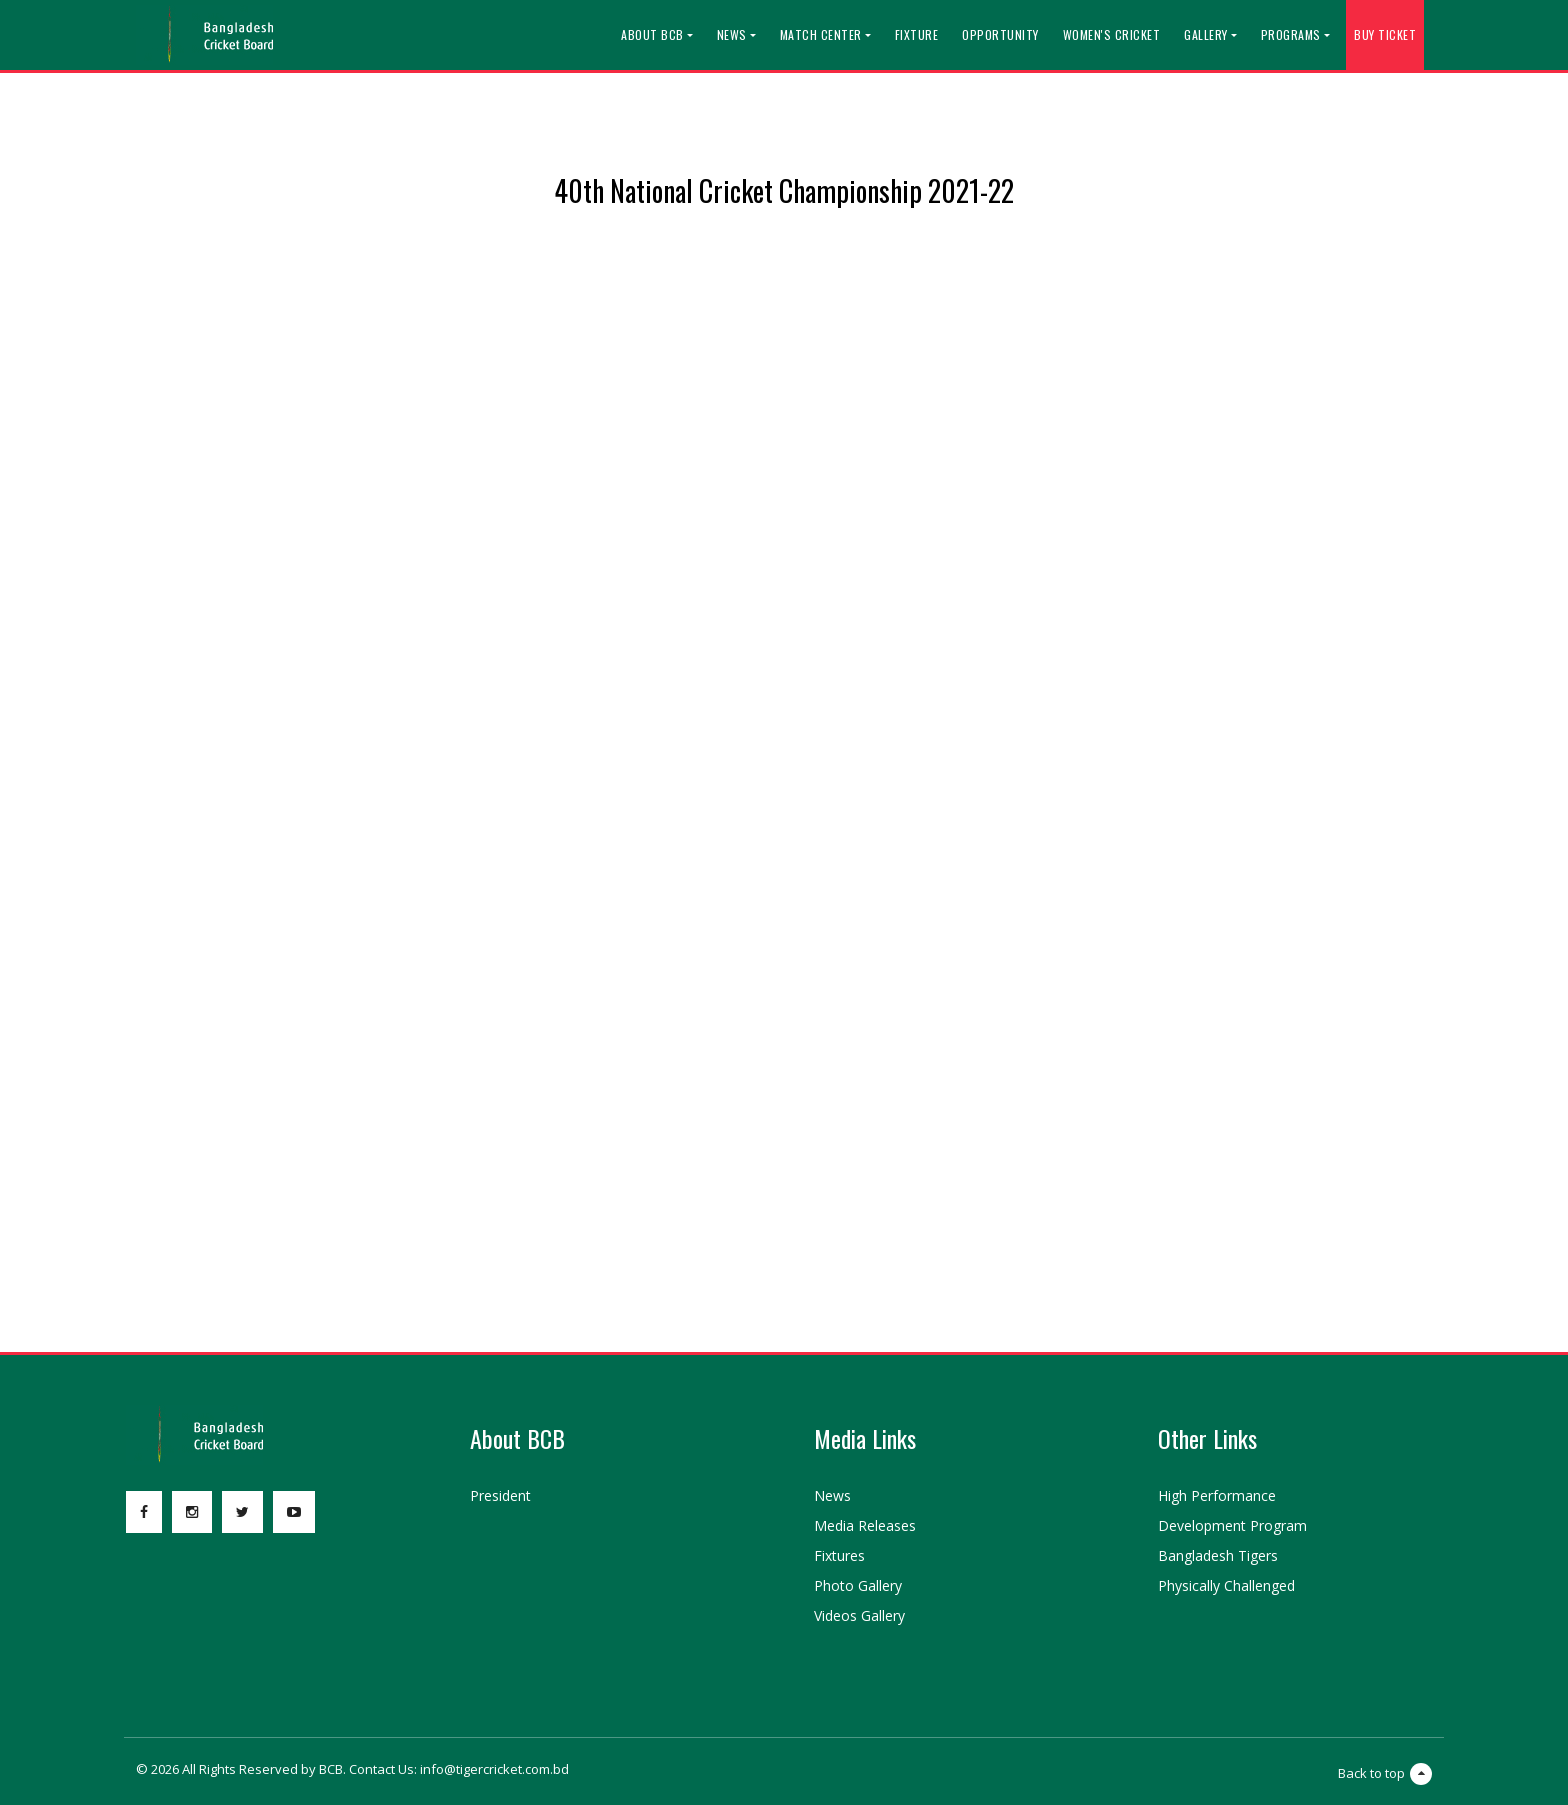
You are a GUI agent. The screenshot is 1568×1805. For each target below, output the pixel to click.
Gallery (1206, 34)
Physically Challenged (1226, 1585)
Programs (1291, 34)
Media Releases (865, 1525)
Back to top (1385, 1774)
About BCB (652, 34)
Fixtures (839, 1555)
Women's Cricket (1112, 34)
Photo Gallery (858, 1585)
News (732, 34)
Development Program (1232, 1525)
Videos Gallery (859, 1615)
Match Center (821, 34)
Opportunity (1000, 34)
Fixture (917, 34)
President (500, 1495)
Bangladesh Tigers (1218, 1555)
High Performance (1217, 1495)
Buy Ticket (1385, 34)
